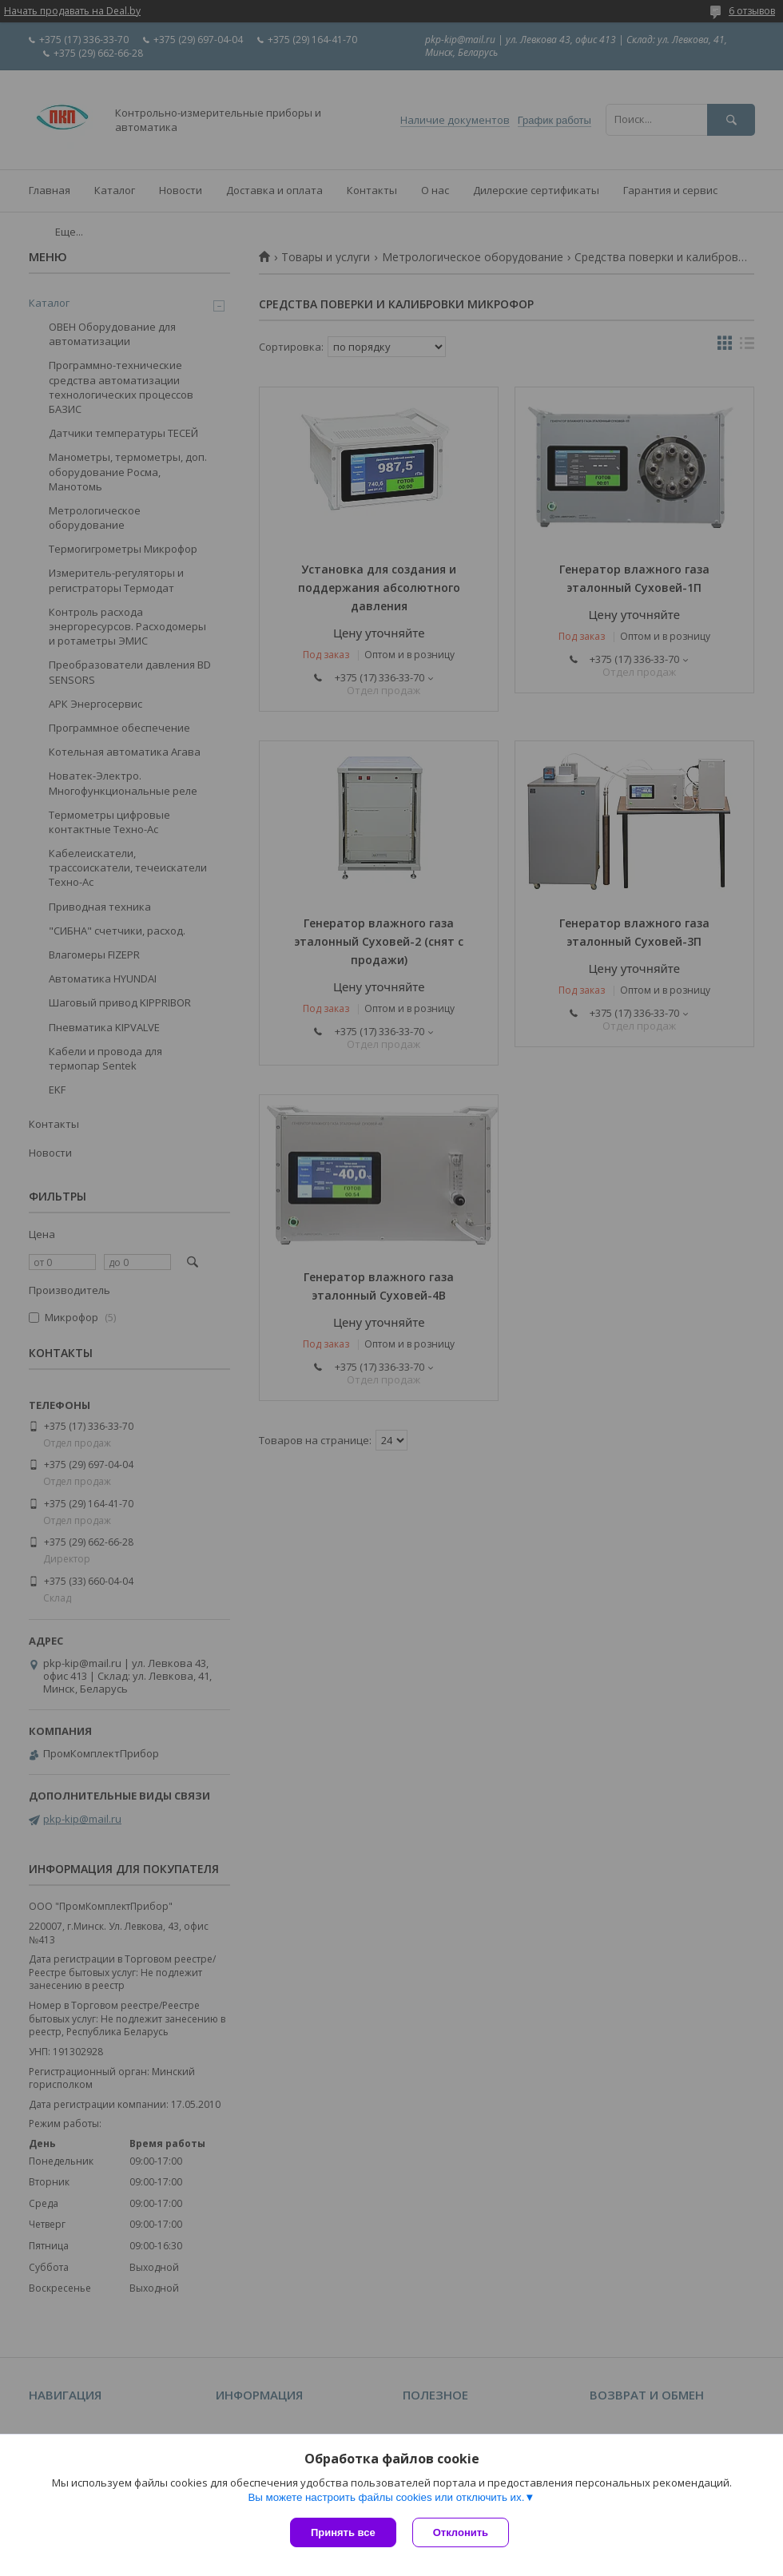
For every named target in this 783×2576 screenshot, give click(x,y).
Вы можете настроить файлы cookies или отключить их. (386, 2497)
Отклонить (460, 2532)
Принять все (343, 2532)
